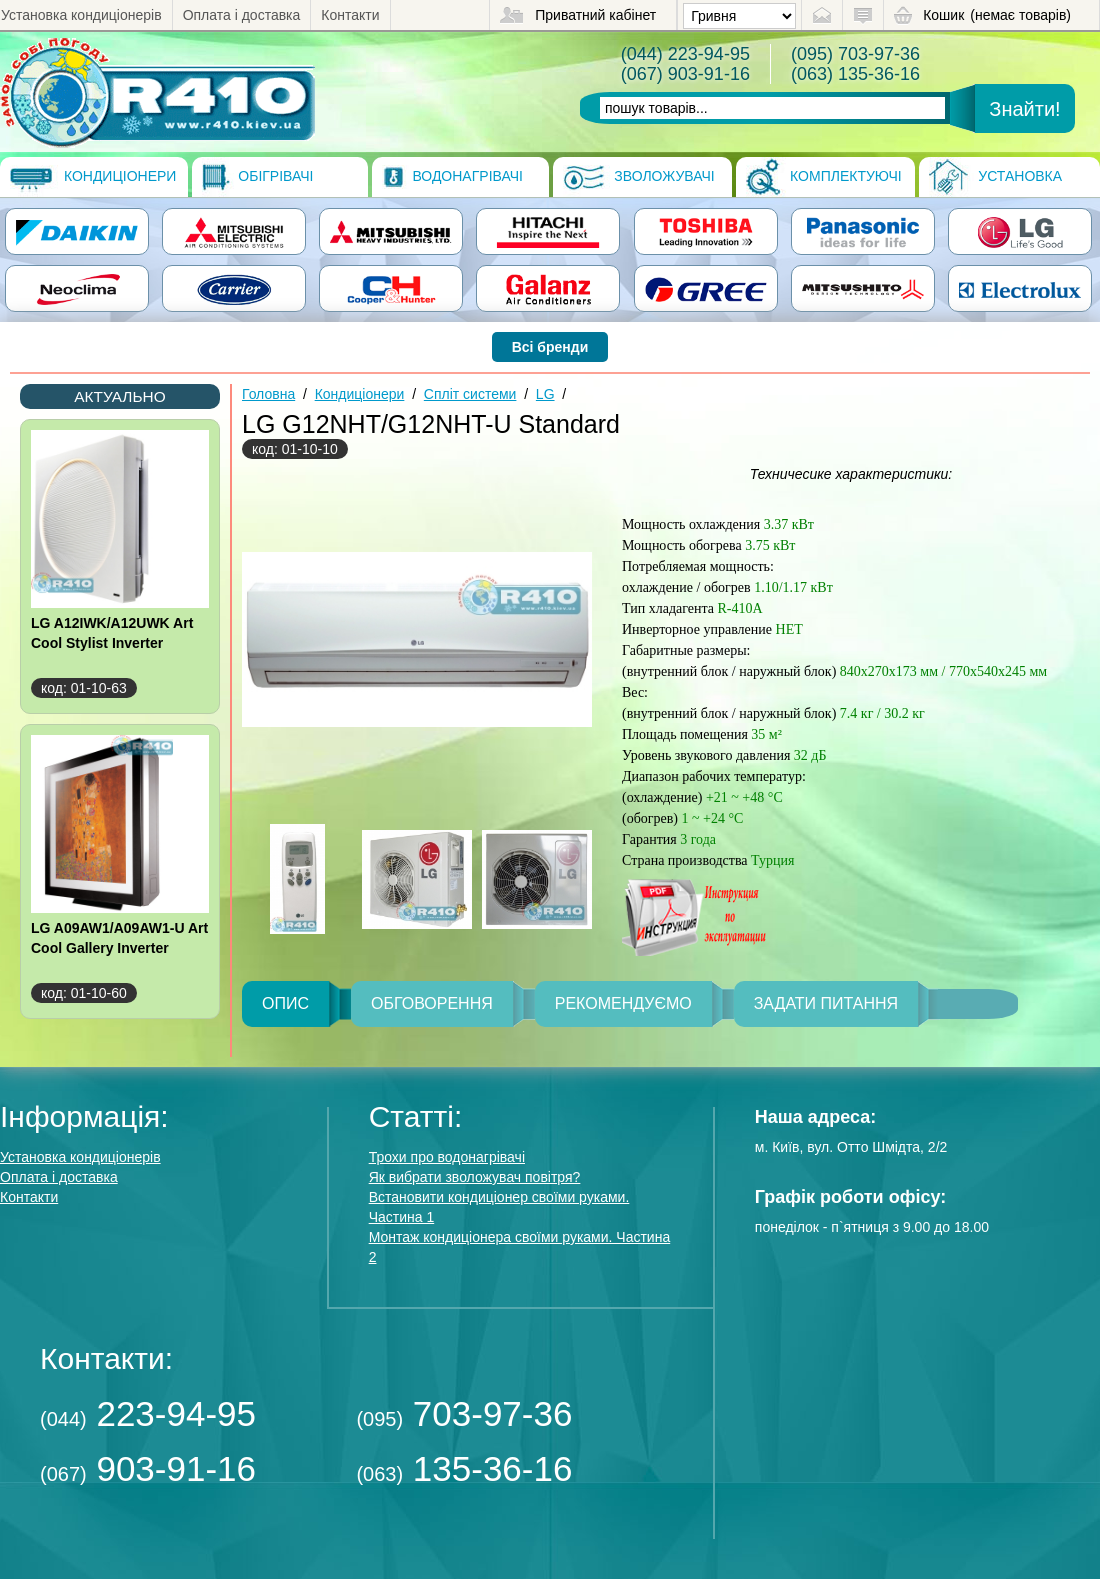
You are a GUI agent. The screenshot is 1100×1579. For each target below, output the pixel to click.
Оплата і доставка (242, 15)
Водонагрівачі (452, 177)
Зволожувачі (638, 177)
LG (545, 394)
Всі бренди (550, 347)
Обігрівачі (257, 177)
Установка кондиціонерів (81, 15)
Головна (268, 394)
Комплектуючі (824, 177)
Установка (995, 177)
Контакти (350, 15)
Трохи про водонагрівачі (447, 1157)
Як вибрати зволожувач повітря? (475, 1177)
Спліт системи (470, 394)
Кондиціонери (93, 177)
